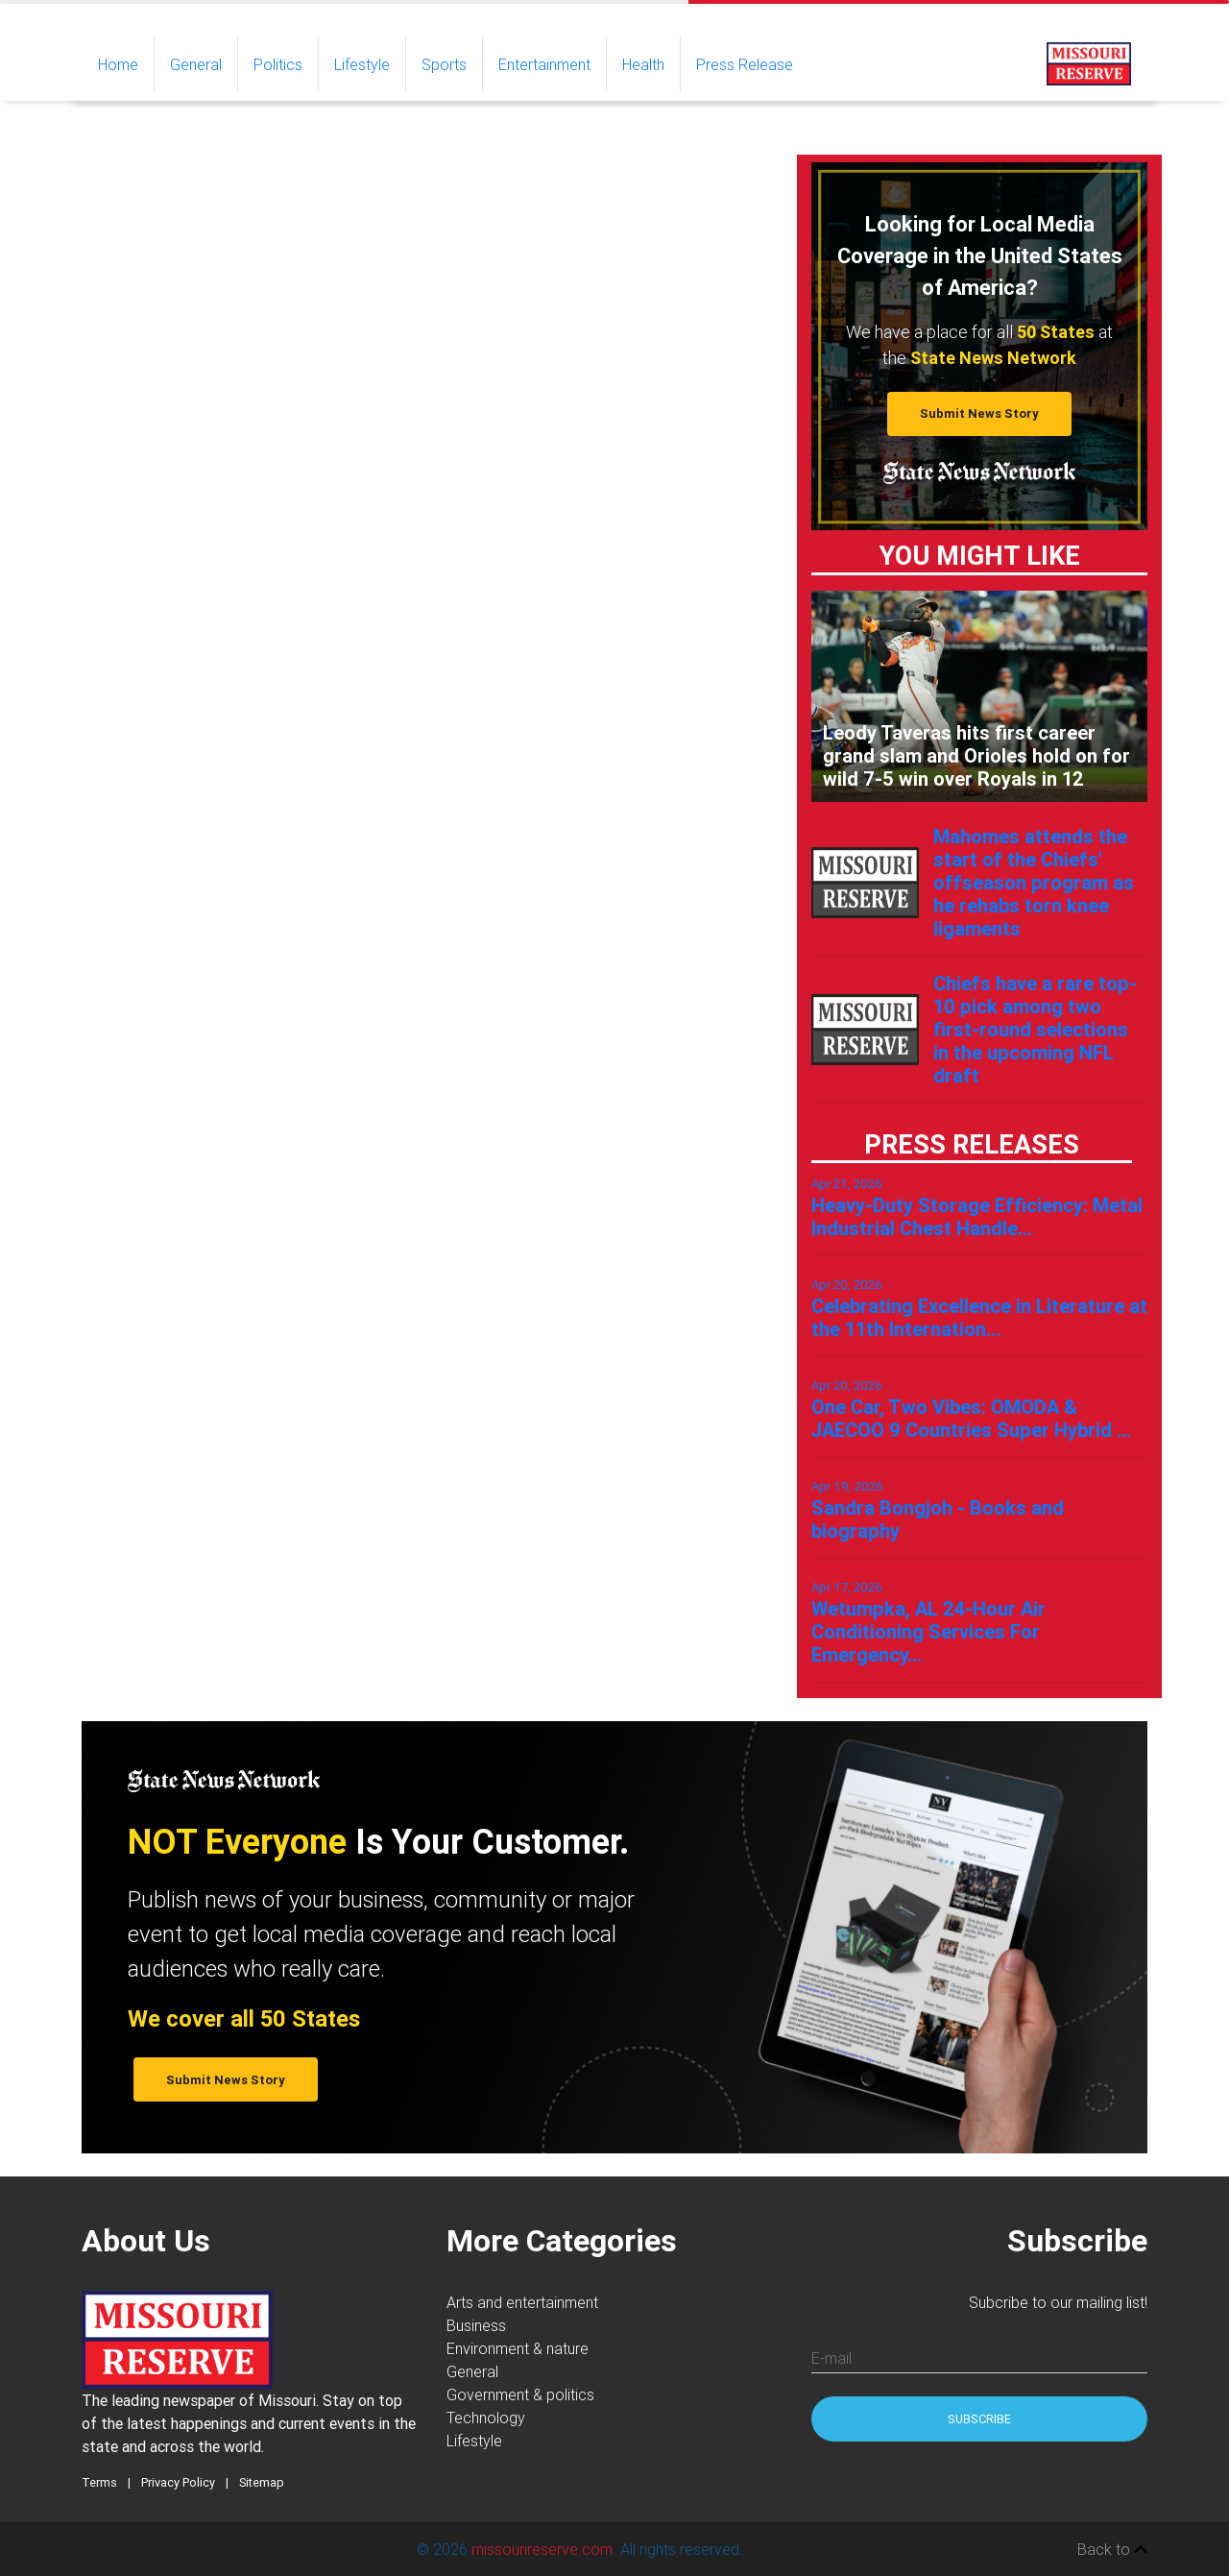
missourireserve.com (542, 2549)
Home (126, 63)
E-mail (831, 2358)
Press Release (744, 64)
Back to (1112, 2549)
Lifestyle (362, 64)
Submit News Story (979, 413)
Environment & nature (517, 2348)
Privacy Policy (178, 2482)
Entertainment (544, 64)
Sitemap (261, 2482)
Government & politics (520, 2394)
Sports (444, 64)
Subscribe (979, 2419)
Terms (99, 2482)
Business (476, 2325)
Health (643, 64)
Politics (277, 64)
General (196, 64)
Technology (485, 2417)
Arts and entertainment (522, 2302)
